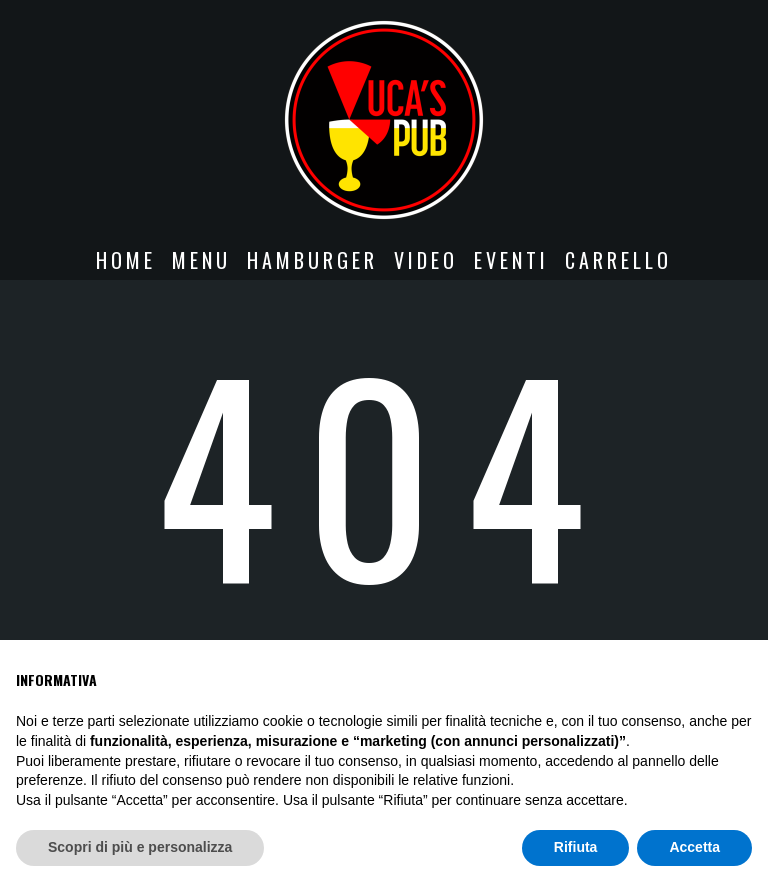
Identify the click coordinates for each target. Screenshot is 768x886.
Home (126, 260)
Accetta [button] (694, 847)
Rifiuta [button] (576, 847)
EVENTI (511, 260)
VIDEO (426, 260)
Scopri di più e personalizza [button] (140, 847)
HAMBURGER (312, 260)
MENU (201, 260)
